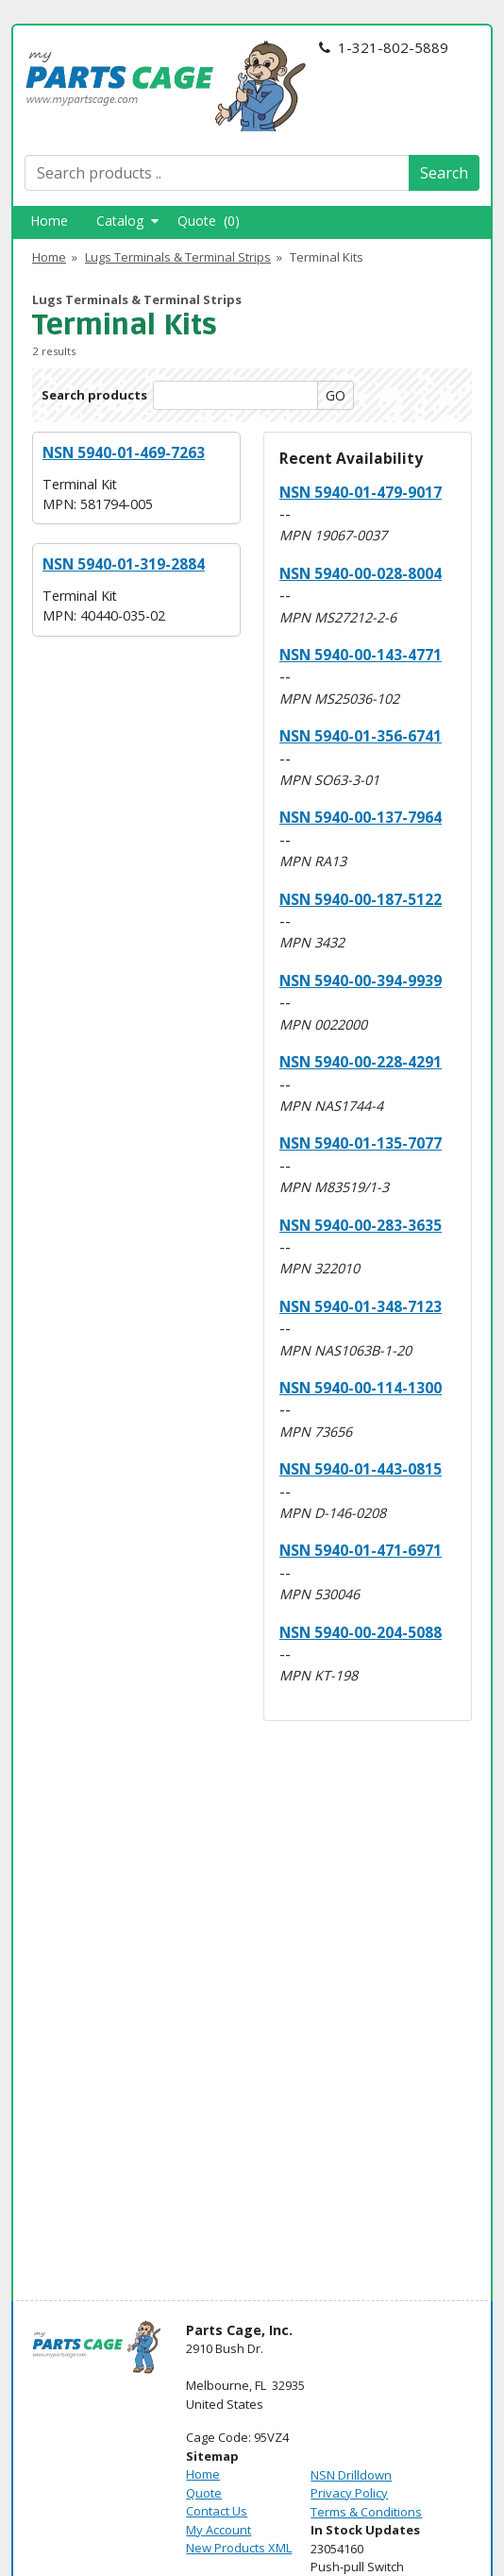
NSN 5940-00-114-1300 (360, 1387)
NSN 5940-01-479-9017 (360, 492)
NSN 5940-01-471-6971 (360, 1550)
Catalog (127, 221)
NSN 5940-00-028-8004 (360, 573)
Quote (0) (208, 221)
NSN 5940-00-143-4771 (360, 654)
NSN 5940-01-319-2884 (123, 564)
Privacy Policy (349, 2492)
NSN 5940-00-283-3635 (360, 1225)
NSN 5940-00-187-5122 (360, 899)
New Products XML (239, 2547)
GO (335, 395)
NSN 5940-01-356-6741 (360, 735)
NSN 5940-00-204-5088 (360, 1632)
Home (49, 221)
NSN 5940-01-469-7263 (123, 452)
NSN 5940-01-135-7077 (360, 1143)
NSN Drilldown (351, 2474)
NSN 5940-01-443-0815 (360, 1469)
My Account (218, 2529)
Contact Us (216, 2510)
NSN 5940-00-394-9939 (360, 980)
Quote (204, 2492)
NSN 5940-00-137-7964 (360, 817)
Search (444, 172)
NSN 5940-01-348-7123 (360, 1306)
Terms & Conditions (366, 2511)
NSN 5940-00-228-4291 (360, 1061)
